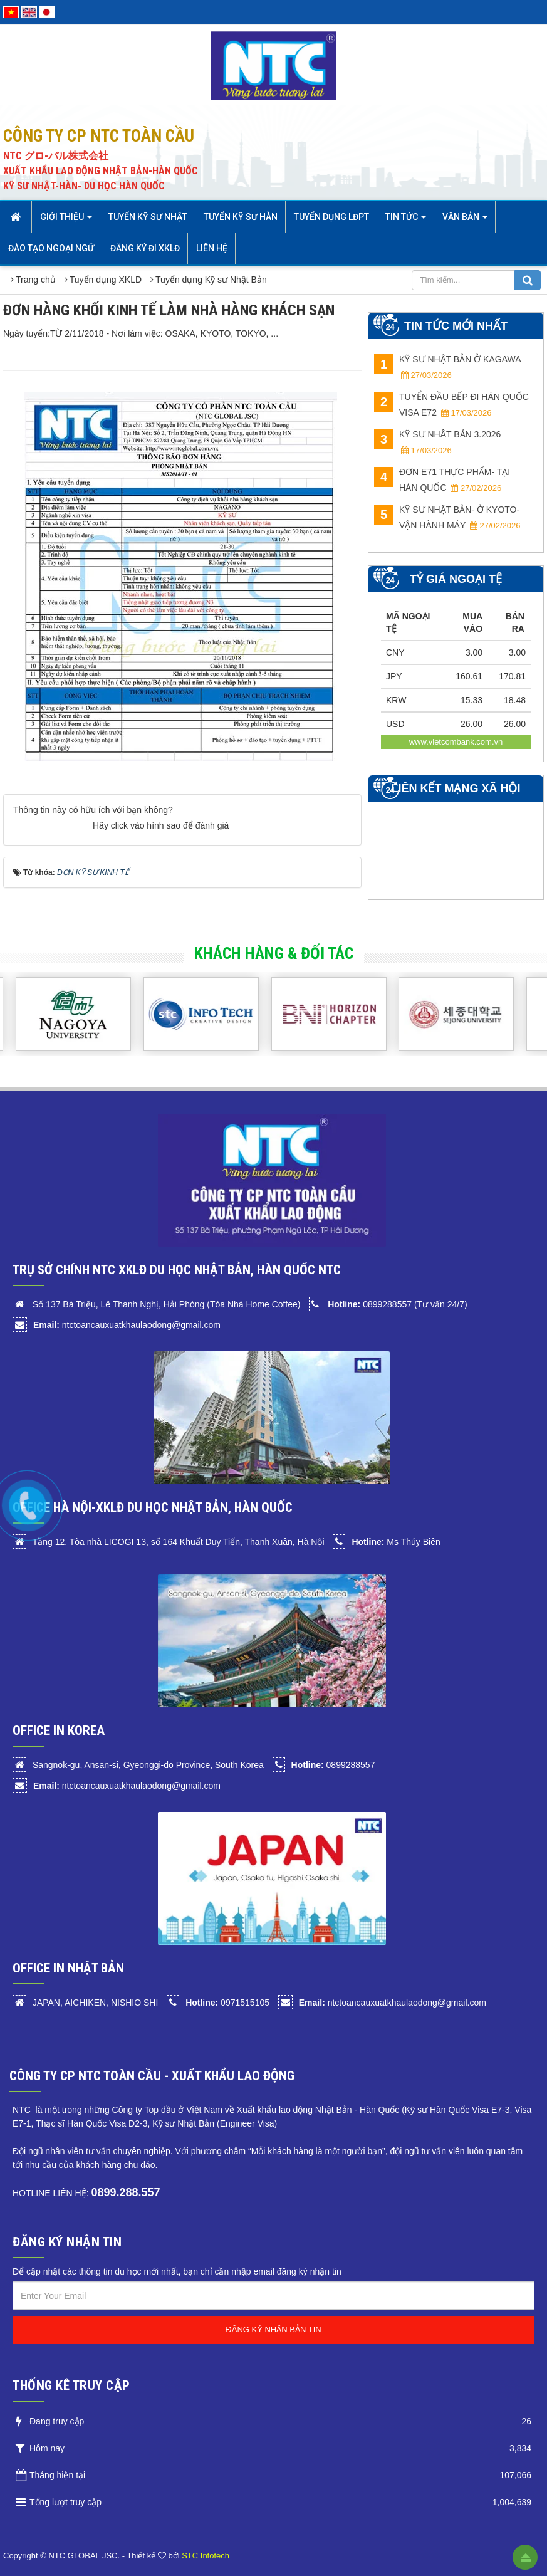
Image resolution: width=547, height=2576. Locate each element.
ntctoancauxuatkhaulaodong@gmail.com (127, 1325)
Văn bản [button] (464, 220)
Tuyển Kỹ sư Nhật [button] (147, 217)
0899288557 (333, 1765)
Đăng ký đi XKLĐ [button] (145, 248)
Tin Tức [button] (405, 220)
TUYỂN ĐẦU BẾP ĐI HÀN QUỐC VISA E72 (451, 404)
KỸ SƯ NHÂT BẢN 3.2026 (437, 442)
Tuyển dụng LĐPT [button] (331, 217)
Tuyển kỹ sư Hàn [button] (241, 217)
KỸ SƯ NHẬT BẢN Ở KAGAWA (447, 367)
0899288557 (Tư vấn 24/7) (397, 1304)
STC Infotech (205, 2555)
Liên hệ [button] (211, 248)
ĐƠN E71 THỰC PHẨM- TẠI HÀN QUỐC (442, 480)
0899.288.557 (125, 2192)
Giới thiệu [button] (66, 220)
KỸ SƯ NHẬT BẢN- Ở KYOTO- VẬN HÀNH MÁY (447, 517)
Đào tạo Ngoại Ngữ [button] (51, 248)
